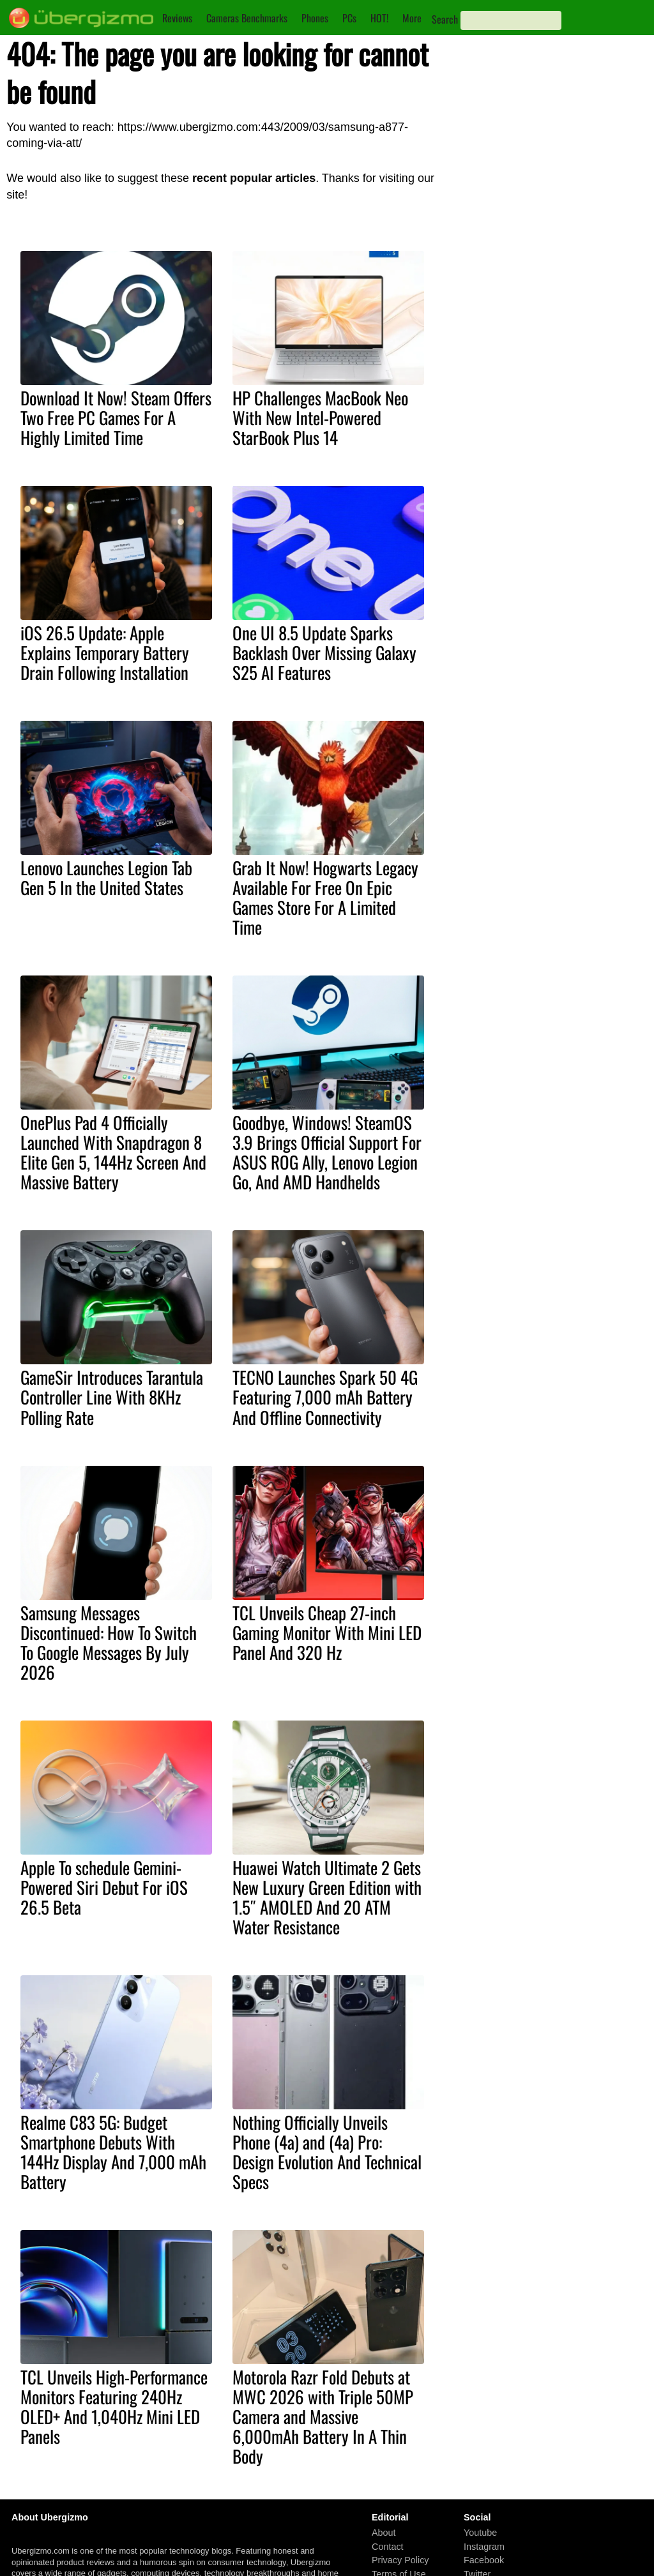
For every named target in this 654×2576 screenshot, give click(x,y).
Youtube (480, 2533)
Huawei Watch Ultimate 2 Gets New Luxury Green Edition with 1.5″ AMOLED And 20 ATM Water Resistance (327, 1897)
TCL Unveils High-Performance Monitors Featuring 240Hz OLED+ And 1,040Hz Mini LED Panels (114, 2406)
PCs (349, 18)
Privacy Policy (400, 2561)
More (412, 18)
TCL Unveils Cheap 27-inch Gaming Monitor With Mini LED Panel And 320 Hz (327, 1632)
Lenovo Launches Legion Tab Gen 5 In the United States (106, 877)
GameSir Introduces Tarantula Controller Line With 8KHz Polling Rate (111, 1396)
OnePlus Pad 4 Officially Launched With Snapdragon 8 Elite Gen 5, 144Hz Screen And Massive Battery (113, 1152)
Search (445, 19)
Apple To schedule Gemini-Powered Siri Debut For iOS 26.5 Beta (104, 1887)
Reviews (177, 18)
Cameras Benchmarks (246, 18)
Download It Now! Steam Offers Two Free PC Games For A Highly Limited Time (115, 417)
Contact (388, 2547)
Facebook (484, 2561)
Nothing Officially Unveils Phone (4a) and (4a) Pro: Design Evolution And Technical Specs (327, 2151)
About (384, 2533)
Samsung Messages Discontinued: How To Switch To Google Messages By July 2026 (108, 1642)
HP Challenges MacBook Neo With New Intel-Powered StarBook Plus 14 (320, 417)
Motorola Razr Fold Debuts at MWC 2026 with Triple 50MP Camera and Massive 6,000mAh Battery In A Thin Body (322, 2416)
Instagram (484, 2547)
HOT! (379, 18)
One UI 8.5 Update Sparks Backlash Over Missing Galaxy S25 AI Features (324, 652)
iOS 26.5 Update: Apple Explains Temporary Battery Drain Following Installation (104, 652)
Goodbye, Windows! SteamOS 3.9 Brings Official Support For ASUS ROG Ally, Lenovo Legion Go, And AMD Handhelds (327, 1152)
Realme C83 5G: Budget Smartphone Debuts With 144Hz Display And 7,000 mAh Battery (113, 2151)
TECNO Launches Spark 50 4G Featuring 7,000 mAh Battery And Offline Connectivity (325, 1396)
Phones (314, 18)
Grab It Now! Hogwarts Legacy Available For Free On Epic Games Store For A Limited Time (325, 897)
